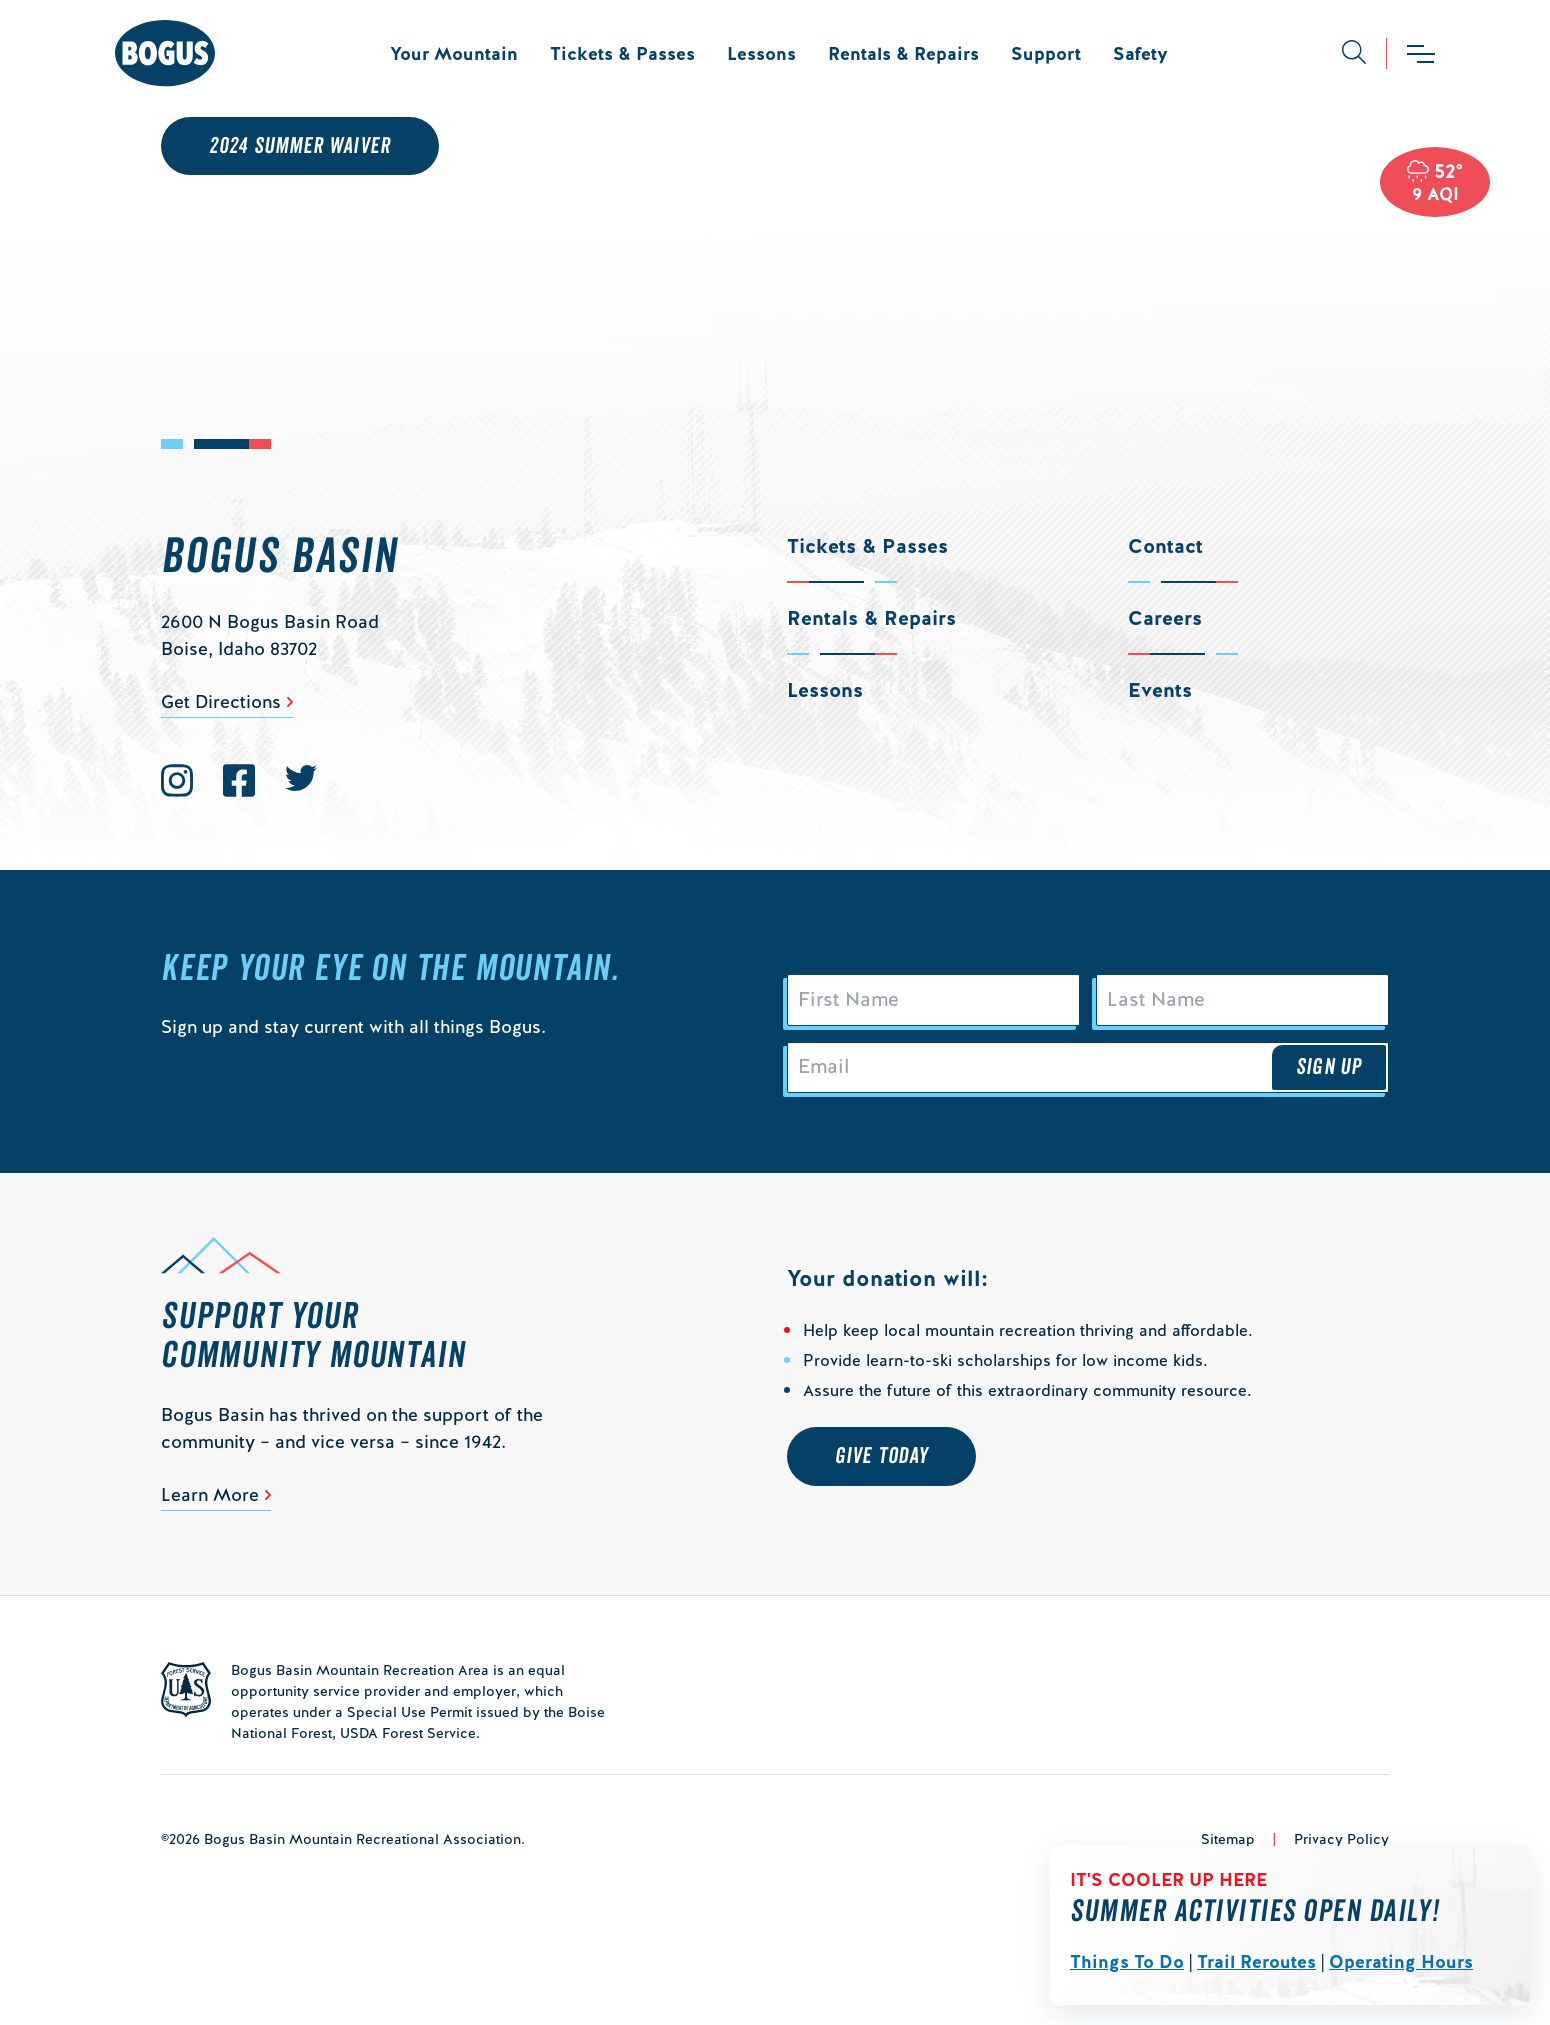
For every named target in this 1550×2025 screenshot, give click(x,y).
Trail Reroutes (1256, 1961)
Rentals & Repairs (903, 53)
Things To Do (1127, 1961)
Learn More (210, 1507)
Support (1046, 53)
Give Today (881, 1469)
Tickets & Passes (622, 53)
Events (1160, 690)
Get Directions (221, 701)
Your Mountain (454, 53)
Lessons (761, 53)
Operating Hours (1401, 1961)
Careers (1165, 618)
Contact (1165, 546)
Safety (1140, 53)
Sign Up (1329, 1077)
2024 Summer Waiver (300, 146)
